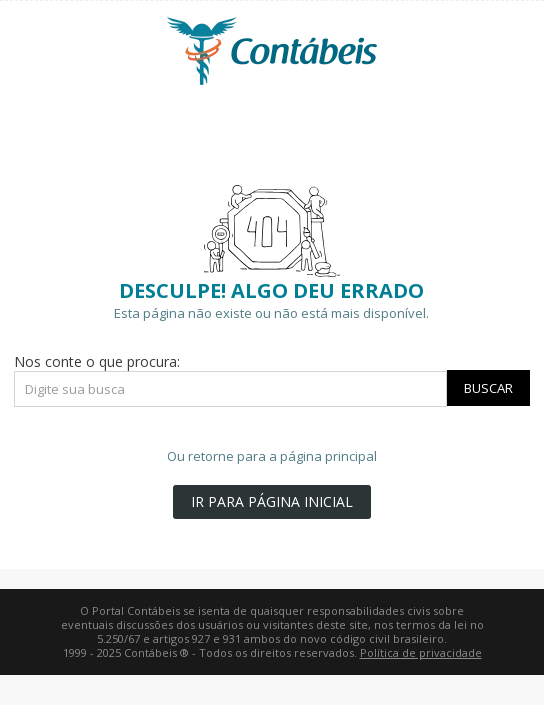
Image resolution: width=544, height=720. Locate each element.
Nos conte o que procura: (97, 361)
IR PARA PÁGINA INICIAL (272, 501)
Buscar (488, 388)
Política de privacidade (421, 652)
